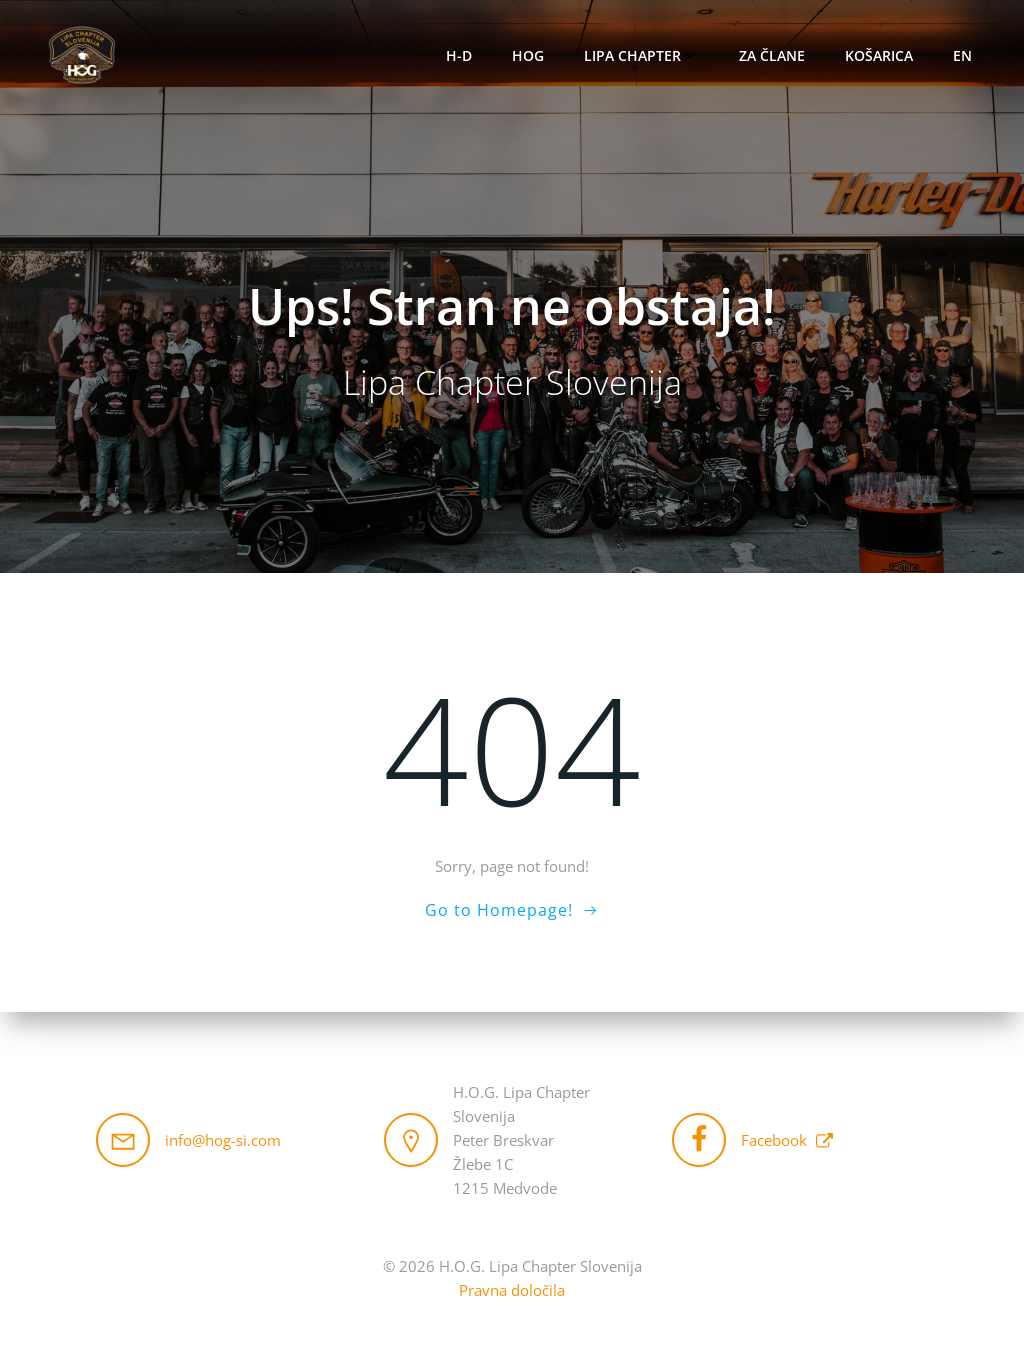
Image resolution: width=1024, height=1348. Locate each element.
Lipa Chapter (641, 55)
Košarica (879, 55)
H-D (459, 55)
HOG (528, 55)
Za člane (772, 55)
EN (962, 55)
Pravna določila (512, 1290)
